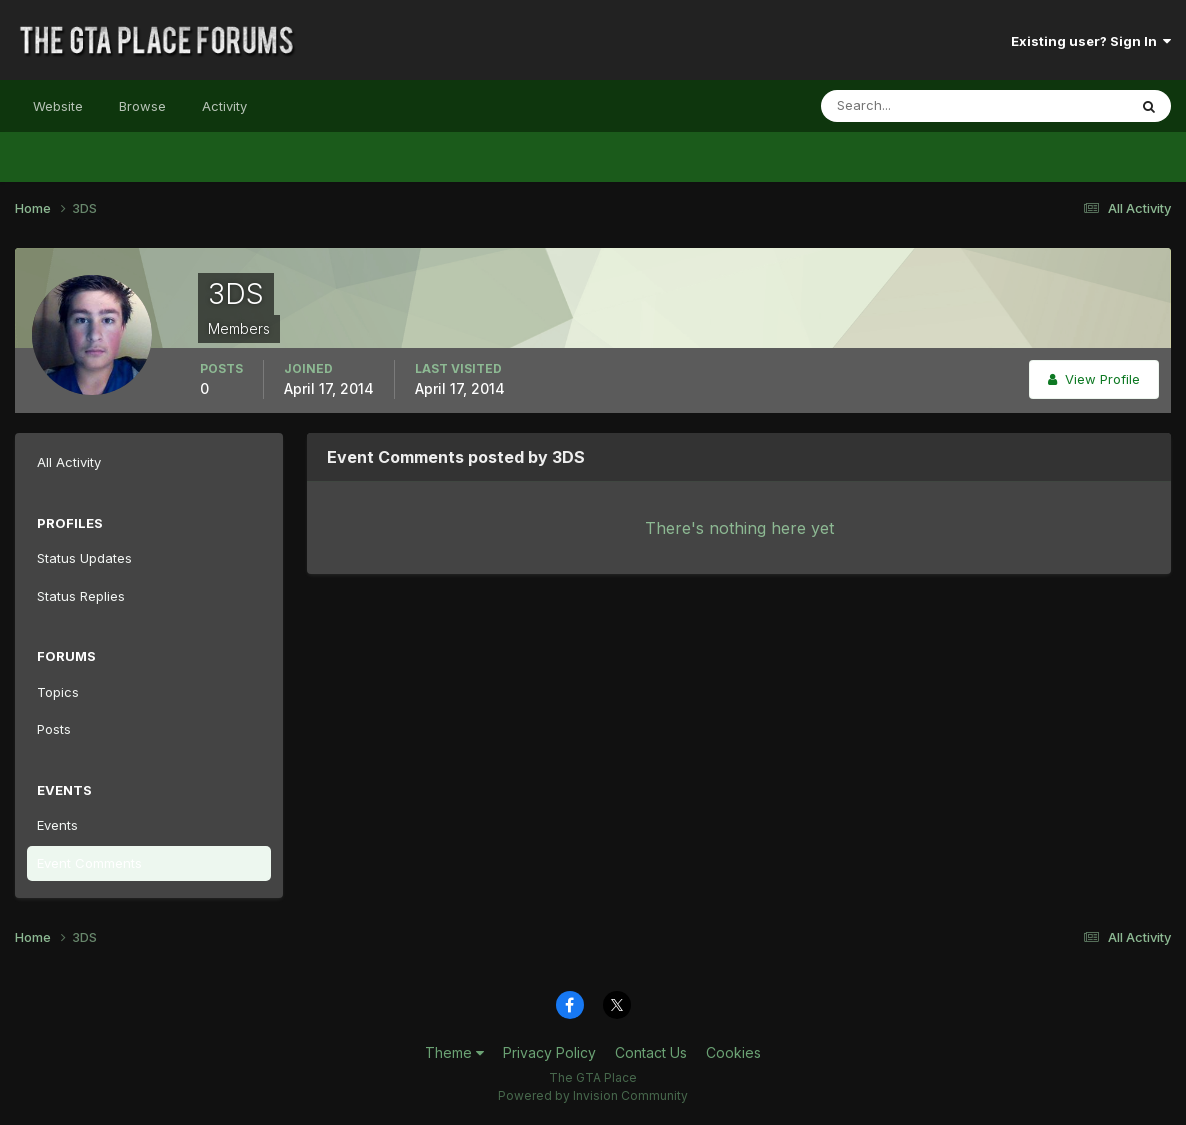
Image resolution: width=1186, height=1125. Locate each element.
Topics (58, 692)
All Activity (69, 462)
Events (57, 825)
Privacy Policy (549, 1052)
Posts (54, 729)
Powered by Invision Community (593, 1095)
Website (58, 106)
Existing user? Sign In (1091, 41)
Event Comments (89, 863)
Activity (224, 106)
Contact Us (651, 1052)
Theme (454, 1052)
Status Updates (84, 558)
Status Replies (81, 596)
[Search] (909, 106)
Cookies (733, 1052)
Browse (142, 106)
